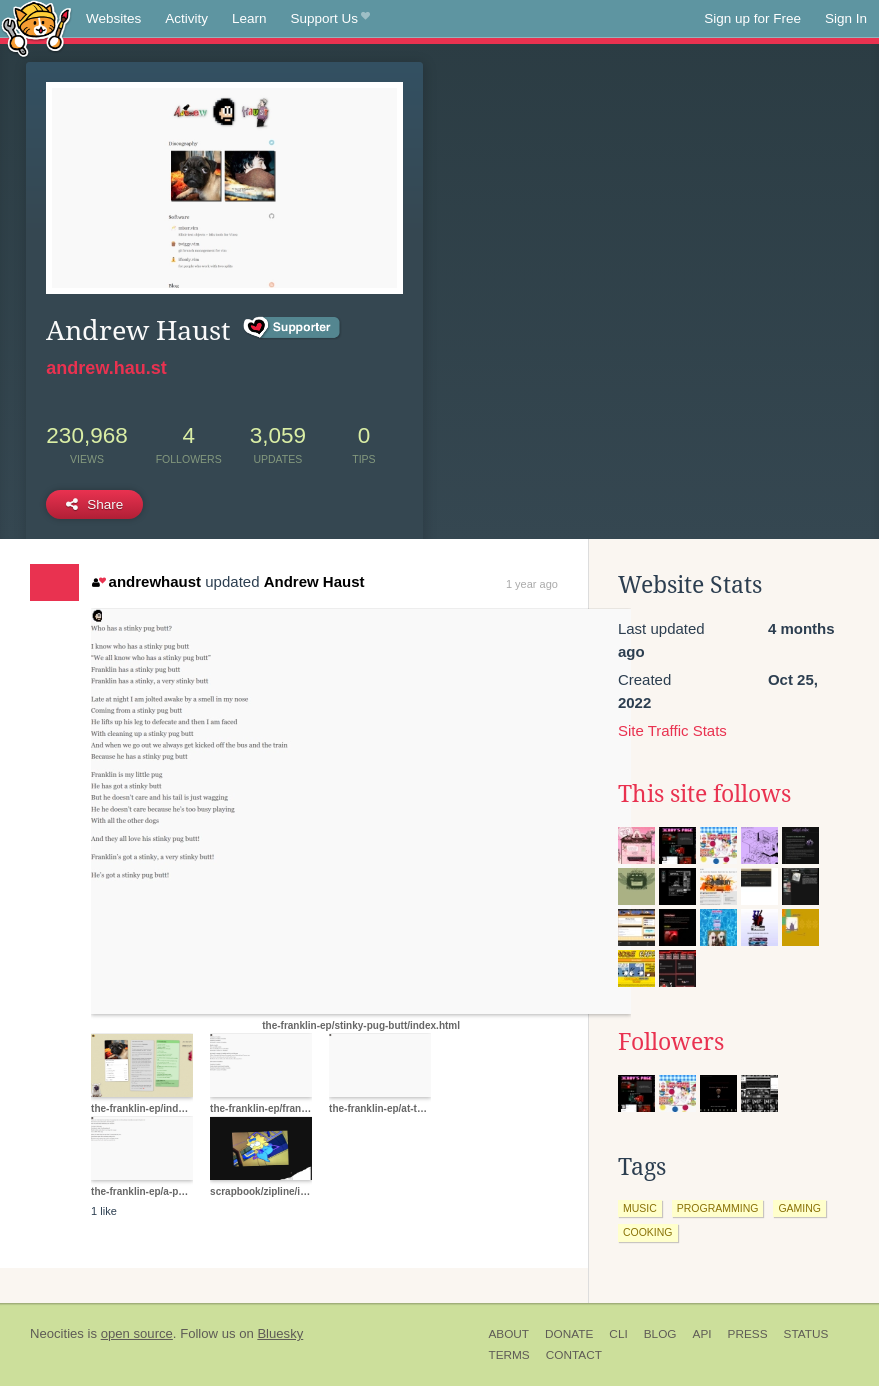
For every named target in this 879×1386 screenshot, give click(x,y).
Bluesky (280, 1333)
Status (806, 1334)
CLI (618, 1334)
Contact (574, 1355)
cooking (648, 1232)
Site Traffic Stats (672, 730)
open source (137, 1333)
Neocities (57, 1333)
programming (718, 1208)
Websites (113, 18)
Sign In (846, 18)
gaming (799, 1208)
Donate (569, 1334)
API (702, 1334)
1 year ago (532, 584)
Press (748, 1334)
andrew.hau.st (106, 368)
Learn (249, 18)
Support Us (330, 19)
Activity (186, 18)
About (508, 1334)
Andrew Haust (314, 581)
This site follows (704, 794)
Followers (671, 1042)
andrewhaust (146, 581)
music (640, 1208)
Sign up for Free (752, 18)
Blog (660, 1334)
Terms (508, 1355)
